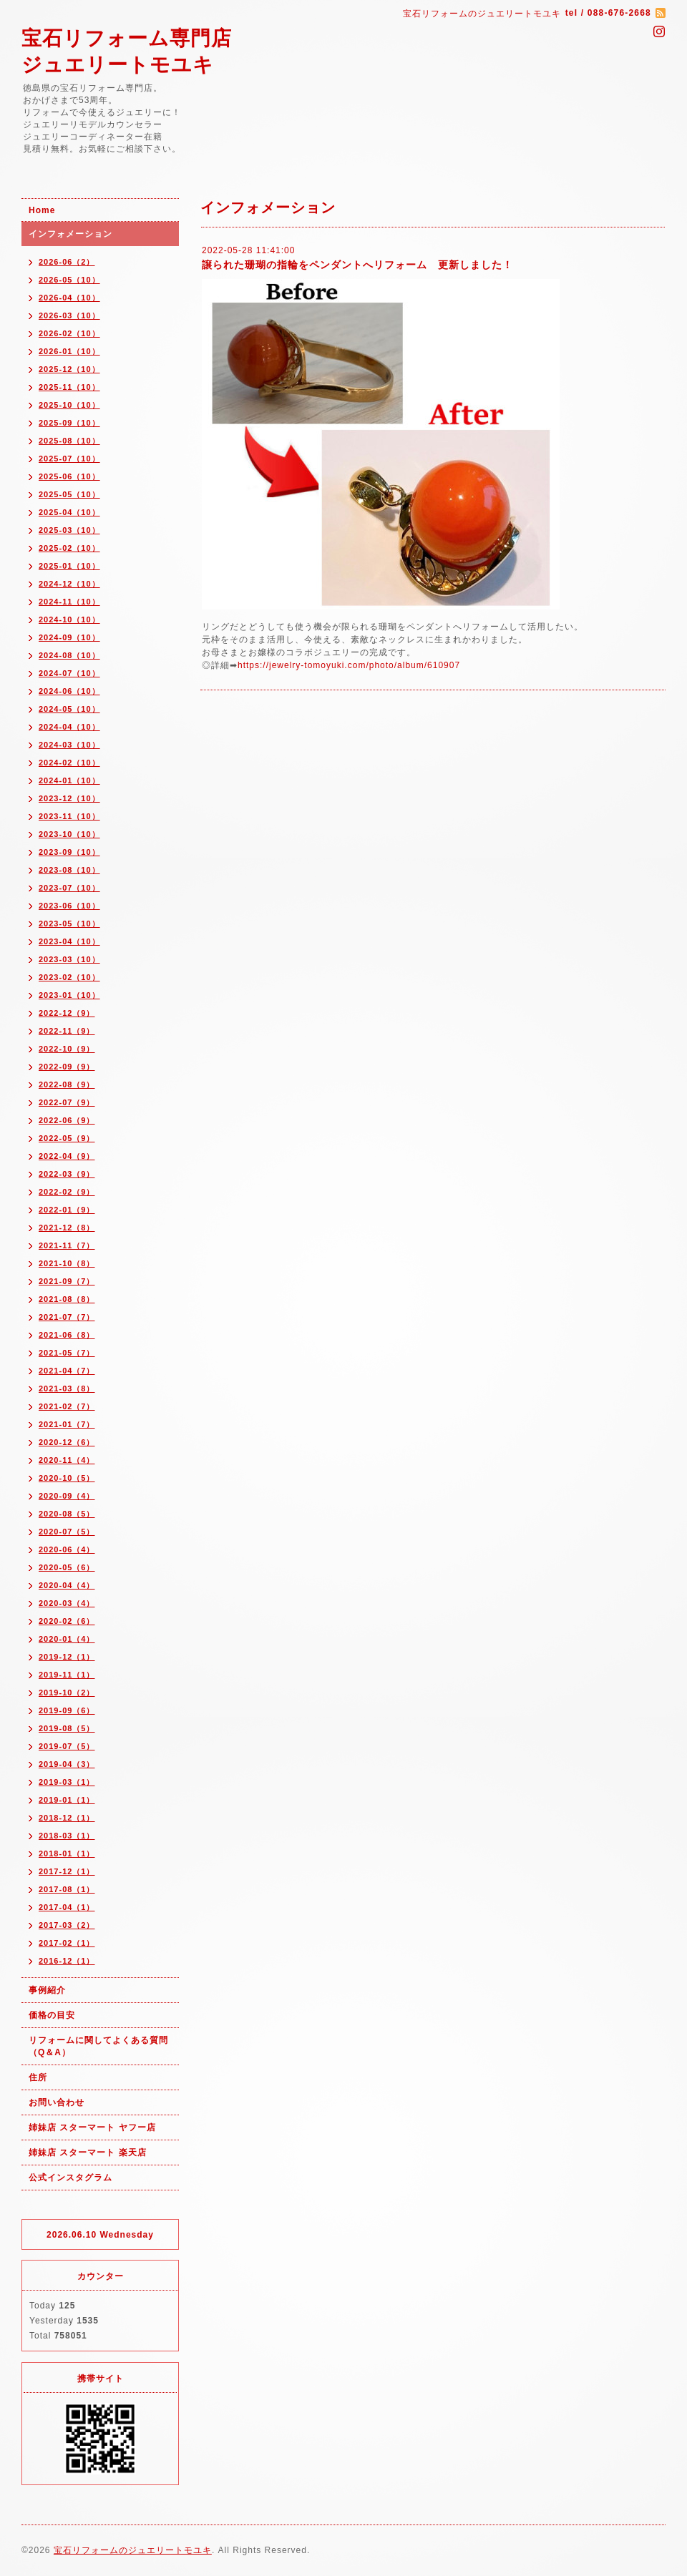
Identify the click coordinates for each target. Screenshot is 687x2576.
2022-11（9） (67, 1031)
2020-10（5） (67, 1478)
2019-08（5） (67, 1728)
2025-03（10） (69, 530)
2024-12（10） (69, 583)
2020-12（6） (67, 1442)
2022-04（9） (67, 1156)
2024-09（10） (69, 637)
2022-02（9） (67, 1191)
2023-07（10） (69, 887)
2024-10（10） (69, 619)
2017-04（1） (67, 1907)
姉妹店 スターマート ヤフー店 (92, 2127)
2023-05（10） (69, 923)
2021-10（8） (67, 1263)
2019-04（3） (67, 1764)
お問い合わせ (56, 2102)
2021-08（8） (67, 1299)
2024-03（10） (69, 744)
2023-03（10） (69, 959)
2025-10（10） (69, 405)
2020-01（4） (67, 1639)
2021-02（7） (67, 1406)
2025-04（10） (69, 512)
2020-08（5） (67, 1513)
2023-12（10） (69, 798)
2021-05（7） (67, 1352)
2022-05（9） (67, 1138)
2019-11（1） (67, 1674)
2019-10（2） (67, 1692)
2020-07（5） (67, 1531)
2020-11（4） (67, 1460)
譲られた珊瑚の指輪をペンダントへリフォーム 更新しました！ (357, 264)
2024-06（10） (69, 691)
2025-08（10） (69, 440)
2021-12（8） (67, 1227)
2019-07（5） (67, 1746)
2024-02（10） (69, 762)
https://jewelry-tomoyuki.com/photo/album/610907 (349, 665)
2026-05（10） (69, 279)
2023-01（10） (69, 995)
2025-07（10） (69, 458)
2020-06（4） (67, 1549)
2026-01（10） (69, 351)
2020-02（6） (67, 1621)
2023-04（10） (69, 941)
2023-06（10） (69, 905)
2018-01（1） (67, 1853)
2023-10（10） (69, 834)
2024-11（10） (69, 601)
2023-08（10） (69, 870)
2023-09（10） (69, 852)
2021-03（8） (67, 1388)
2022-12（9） (67, 1013)
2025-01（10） (69, 566)
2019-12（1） (67, 1656)
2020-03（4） (67, 1603)
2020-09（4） (67, 1496)
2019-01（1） (67, 1800)
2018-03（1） (67, 1835)
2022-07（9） (67, 1102)
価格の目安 (52, 2015)
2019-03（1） (67, 1782)
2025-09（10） (69, 422)
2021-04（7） (67, 1370)
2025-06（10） (69, 476)
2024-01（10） (69, 780)
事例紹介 (47, 1990)
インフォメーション (70, 234)
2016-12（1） (67, 1961)
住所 (38, 2077)
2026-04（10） (69, 297)
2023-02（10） (69, 977)
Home (42, 210)
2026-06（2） (67, 262)
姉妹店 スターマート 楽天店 (88, 2153)
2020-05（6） (67, 1567)
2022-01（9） (67, 1209)
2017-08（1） (67, 1889)
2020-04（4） (67, 1585)
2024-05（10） (69, 709)
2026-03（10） (69, 315)
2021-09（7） (67, 1281)
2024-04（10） (69, 727)
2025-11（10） (69, 387)
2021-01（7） (67, 1424)
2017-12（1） (67, 1871)
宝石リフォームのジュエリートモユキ (133, 2550)
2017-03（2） (67, 1925)
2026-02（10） (69, 333)
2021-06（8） (67, 1335)
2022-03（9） (67, 1174)
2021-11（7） (67, 1245)
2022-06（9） (67, 1120)
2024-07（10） (69, 673)
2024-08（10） (69, 655)
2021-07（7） (67, 1317)
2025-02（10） (69, 548)
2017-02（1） (67, 1943)
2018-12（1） (67, 1817)
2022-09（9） (67, 1066)
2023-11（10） (69, 816)
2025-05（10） (69, 494)
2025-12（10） (69, 369)
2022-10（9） (67, 1048)
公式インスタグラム (70, 2178)
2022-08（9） (67, 1084)
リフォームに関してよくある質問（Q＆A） (98, 2046)
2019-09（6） (67, 1710)
